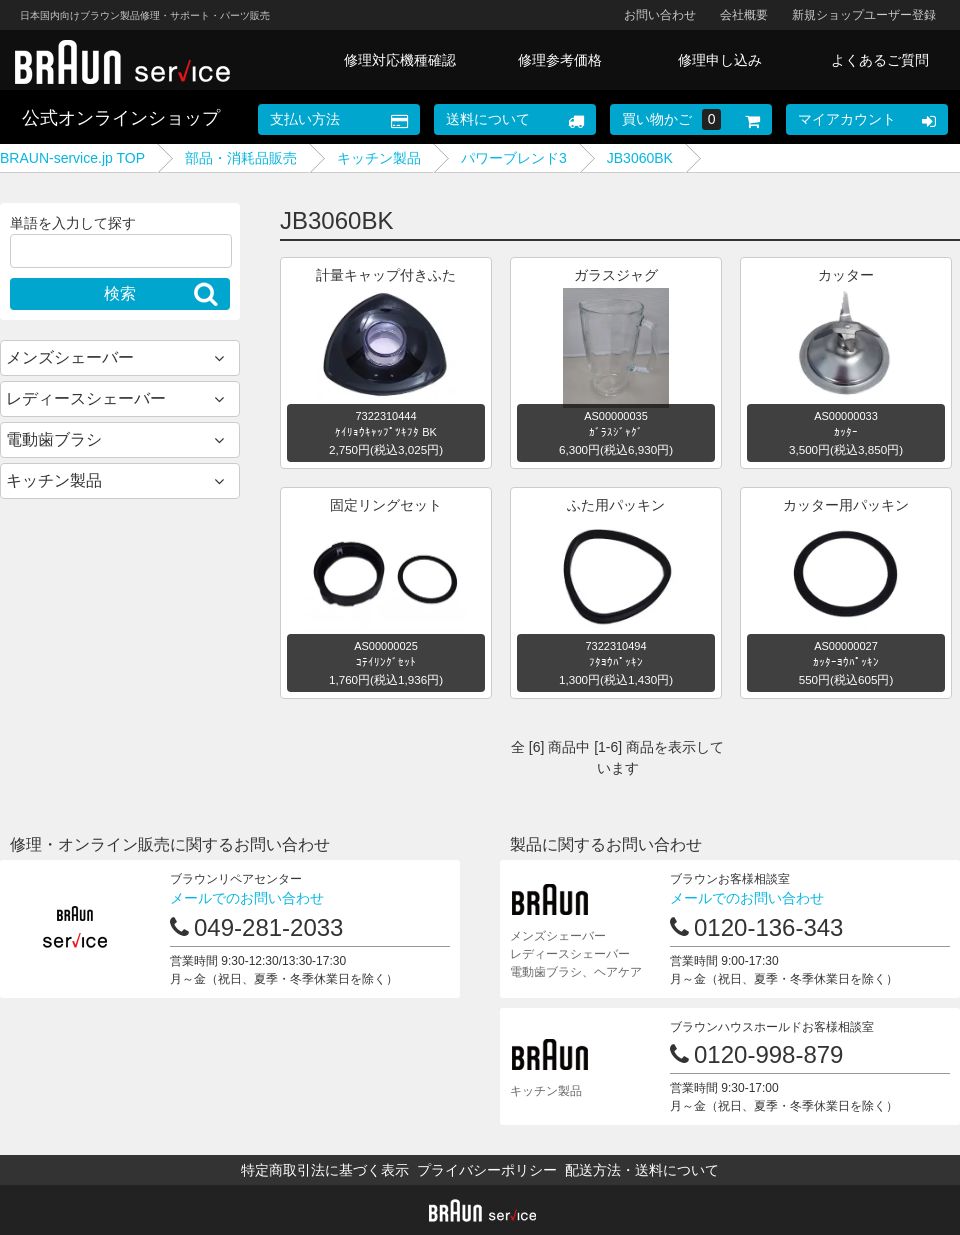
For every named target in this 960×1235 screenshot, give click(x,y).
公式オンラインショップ (121, 118)
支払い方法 (305, 119)
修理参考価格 (560, 60)
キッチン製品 (379, 158)
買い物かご (672, 119)
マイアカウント (847, 119)
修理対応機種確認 (400, 60)
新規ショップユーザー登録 (864, 15)
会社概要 (744, 15)
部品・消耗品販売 (241, 158)
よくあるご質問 (880, 60)
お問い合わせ (660, 15)
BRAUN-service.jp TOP (72, 158)
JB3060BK (640, 158)
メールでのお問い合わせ (247, 898)
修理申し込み (720, 60)
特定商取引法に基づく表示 (325, 1170)
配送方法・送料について (642, 1170)
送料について (488, 119)
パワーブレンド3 (514, 158)
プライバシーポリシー (487, 1170)
